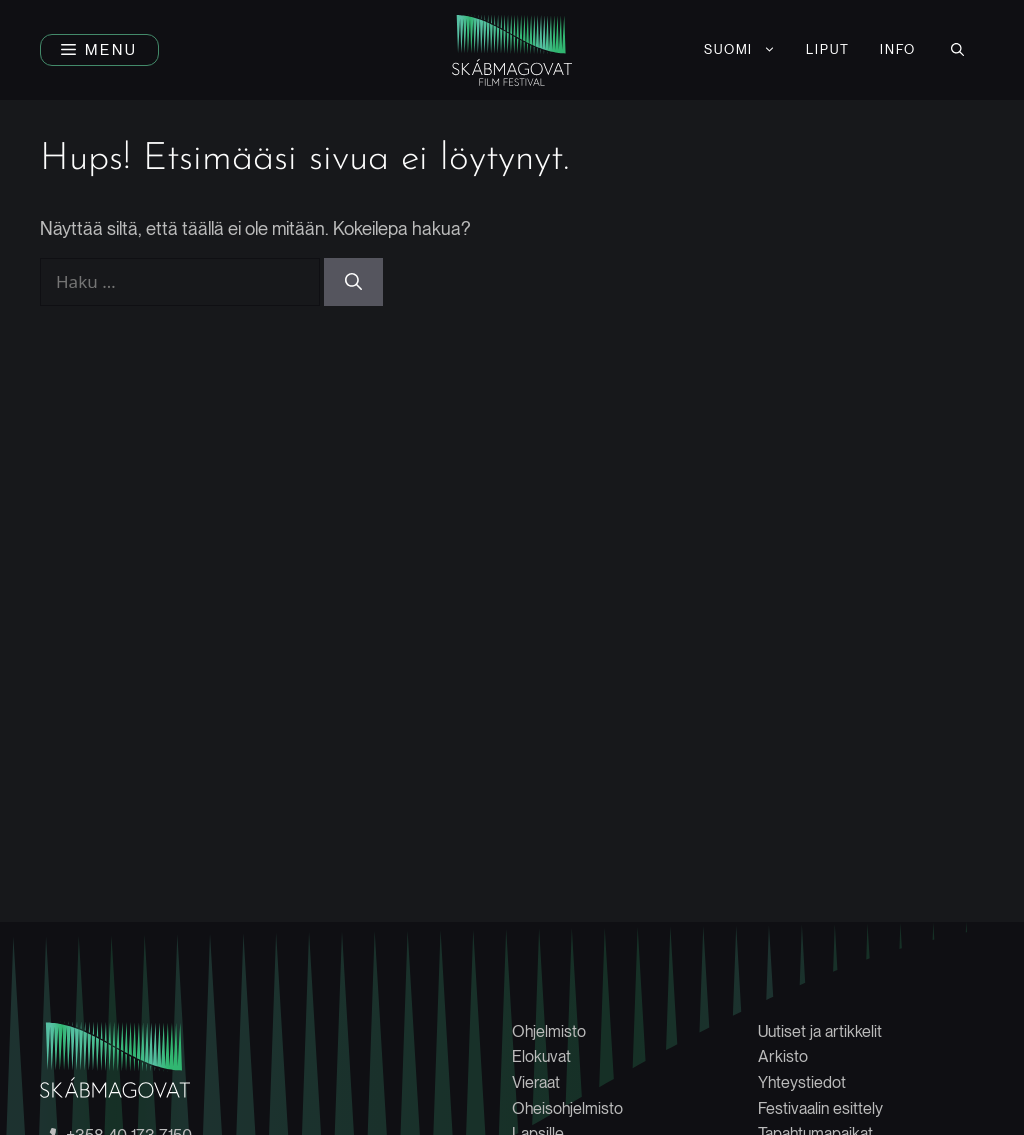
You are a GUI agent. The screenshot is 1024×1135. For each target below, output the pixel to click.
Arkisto (783, 1056)
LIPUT (828, 49)
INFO (898, 49)
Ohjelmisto (549, 1031)
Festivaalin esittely (820, 1108)
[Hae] (353, 282)
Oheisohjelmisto (567, 1108)
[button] (99, 50)
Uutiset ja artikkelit (820, 1031)
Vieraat (536, 1082)
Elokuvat (541, 1056)
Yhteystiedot (802, 1082)
